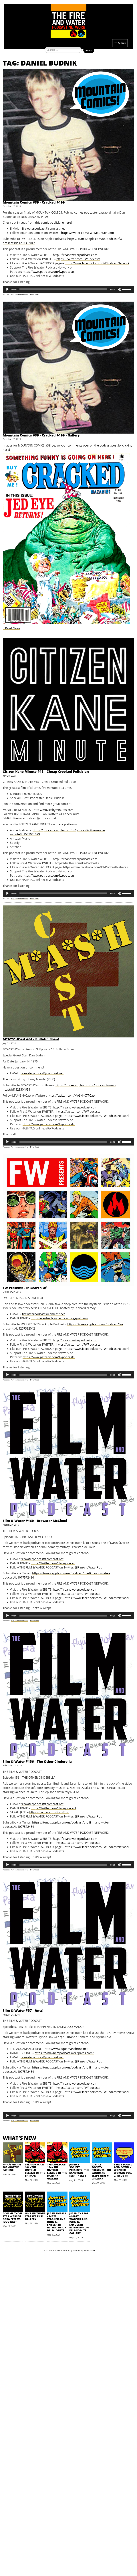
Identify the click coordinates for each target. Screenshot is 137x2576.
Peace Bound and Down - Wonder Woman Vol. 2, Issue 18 (123, 2170)
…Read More (11, 628)
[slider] (63, 289)
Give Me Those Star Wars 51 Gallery (35, 2216)
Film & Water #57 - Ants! (23, 2010)
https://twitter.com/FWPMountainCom (87, 233)
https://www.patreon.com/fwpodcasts (49, 272)
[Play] (7, 289)
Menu (120, 43)
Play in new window (19, 294)
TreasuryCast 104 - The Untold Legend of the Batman (35, 2170)
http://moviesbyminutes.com (54, 810)
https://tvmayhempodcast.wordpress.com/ (64, 2053)
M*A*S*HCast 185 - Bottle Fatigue (12, 2167)
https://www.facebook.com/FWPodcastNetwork (97, 263)
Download (34, 294)
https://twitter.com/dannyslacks (53, 1563)
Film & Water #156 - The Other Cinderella (37, 1761)
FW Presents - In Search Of (24, 1288)
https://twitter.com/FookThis (49, 1812)
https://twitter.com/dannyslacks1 (53, 1808)
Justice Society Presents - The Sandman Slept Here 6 (79, 2170)
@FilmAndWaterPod (88, 1567)
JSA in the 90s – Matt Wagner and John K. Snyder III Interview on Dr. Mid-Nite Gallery (79, 2223)
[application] (68, 289)
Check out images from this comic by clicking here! (37, 223)
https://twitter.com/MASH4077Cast (71, 1095)
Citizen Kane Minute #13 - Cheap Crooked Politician (46, 771)
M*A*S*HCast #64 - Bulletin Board (31, 1039)
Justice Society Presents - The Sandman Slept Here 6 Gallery (102, 2171)
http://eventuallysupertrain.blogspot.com (59, 1318)
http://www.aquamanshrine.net (66, 2049)
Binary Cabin (90, 2250)
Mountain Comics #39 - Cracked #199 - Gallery (41, 435)
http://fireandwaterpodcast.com (75, 255)
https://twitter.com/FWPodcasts (78, 259)
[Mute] (119, 289)
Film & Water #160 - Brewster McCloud (35, 1520)
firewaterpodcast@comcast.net (43, 229)
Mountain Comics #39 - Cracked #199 (34, 202)
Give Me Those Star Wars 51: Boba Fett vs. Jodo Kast (13, 2217)
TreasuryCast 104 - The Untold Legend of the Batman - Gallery (57, 2171)
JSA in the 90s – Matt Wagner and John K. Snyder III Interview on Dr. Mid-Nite (57, 2222)
